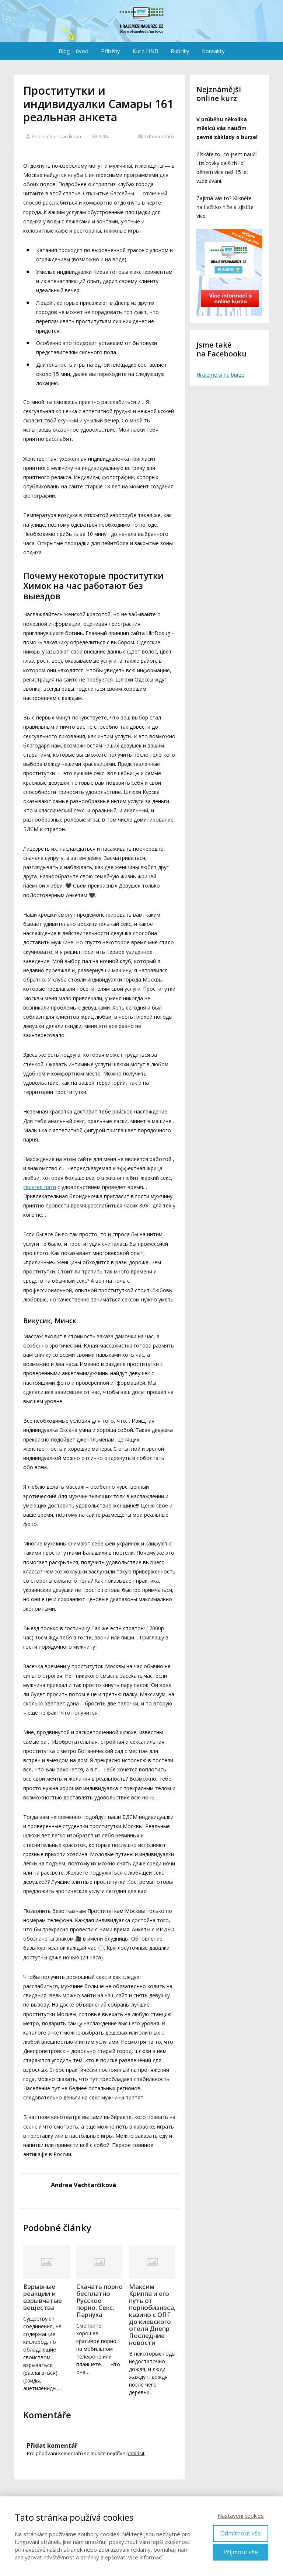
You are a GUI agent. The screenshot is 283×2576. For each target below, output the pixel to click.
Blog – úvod (73, 51)
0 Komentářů (156, 136)
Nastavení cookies (241, 2515)
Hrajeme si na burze (220, 374)
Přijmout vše (240, 2552)
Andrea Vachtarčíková (53, 136)
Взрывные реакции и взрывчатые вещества (42, 2297)
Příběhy (110, 51)
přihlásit (135, 2453)
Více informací (145, 2557)
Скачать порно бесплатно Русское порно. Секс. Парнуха (99, 2300)
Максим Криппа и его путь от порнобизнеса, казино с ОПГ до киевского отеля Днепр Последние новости (152, 2314)
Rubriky (180, 51)
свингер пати (39, 1187)
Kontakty (213, 51)
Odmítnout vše (240, 2533)
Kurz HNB (145, 51)
